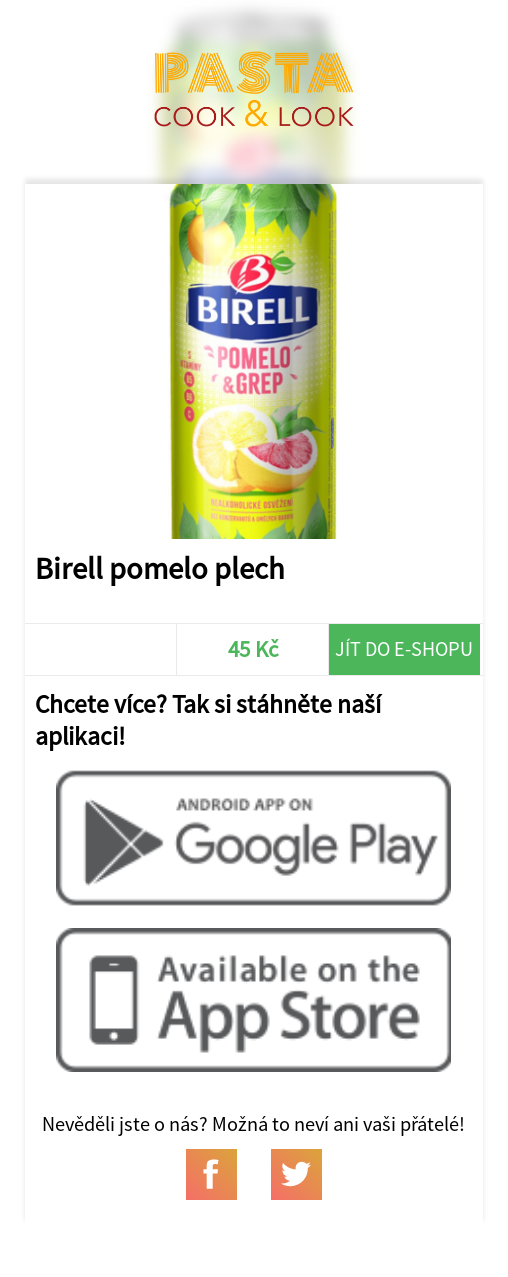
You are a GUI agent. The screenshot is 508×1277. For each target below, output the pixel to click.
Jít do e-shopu (404, 649)
